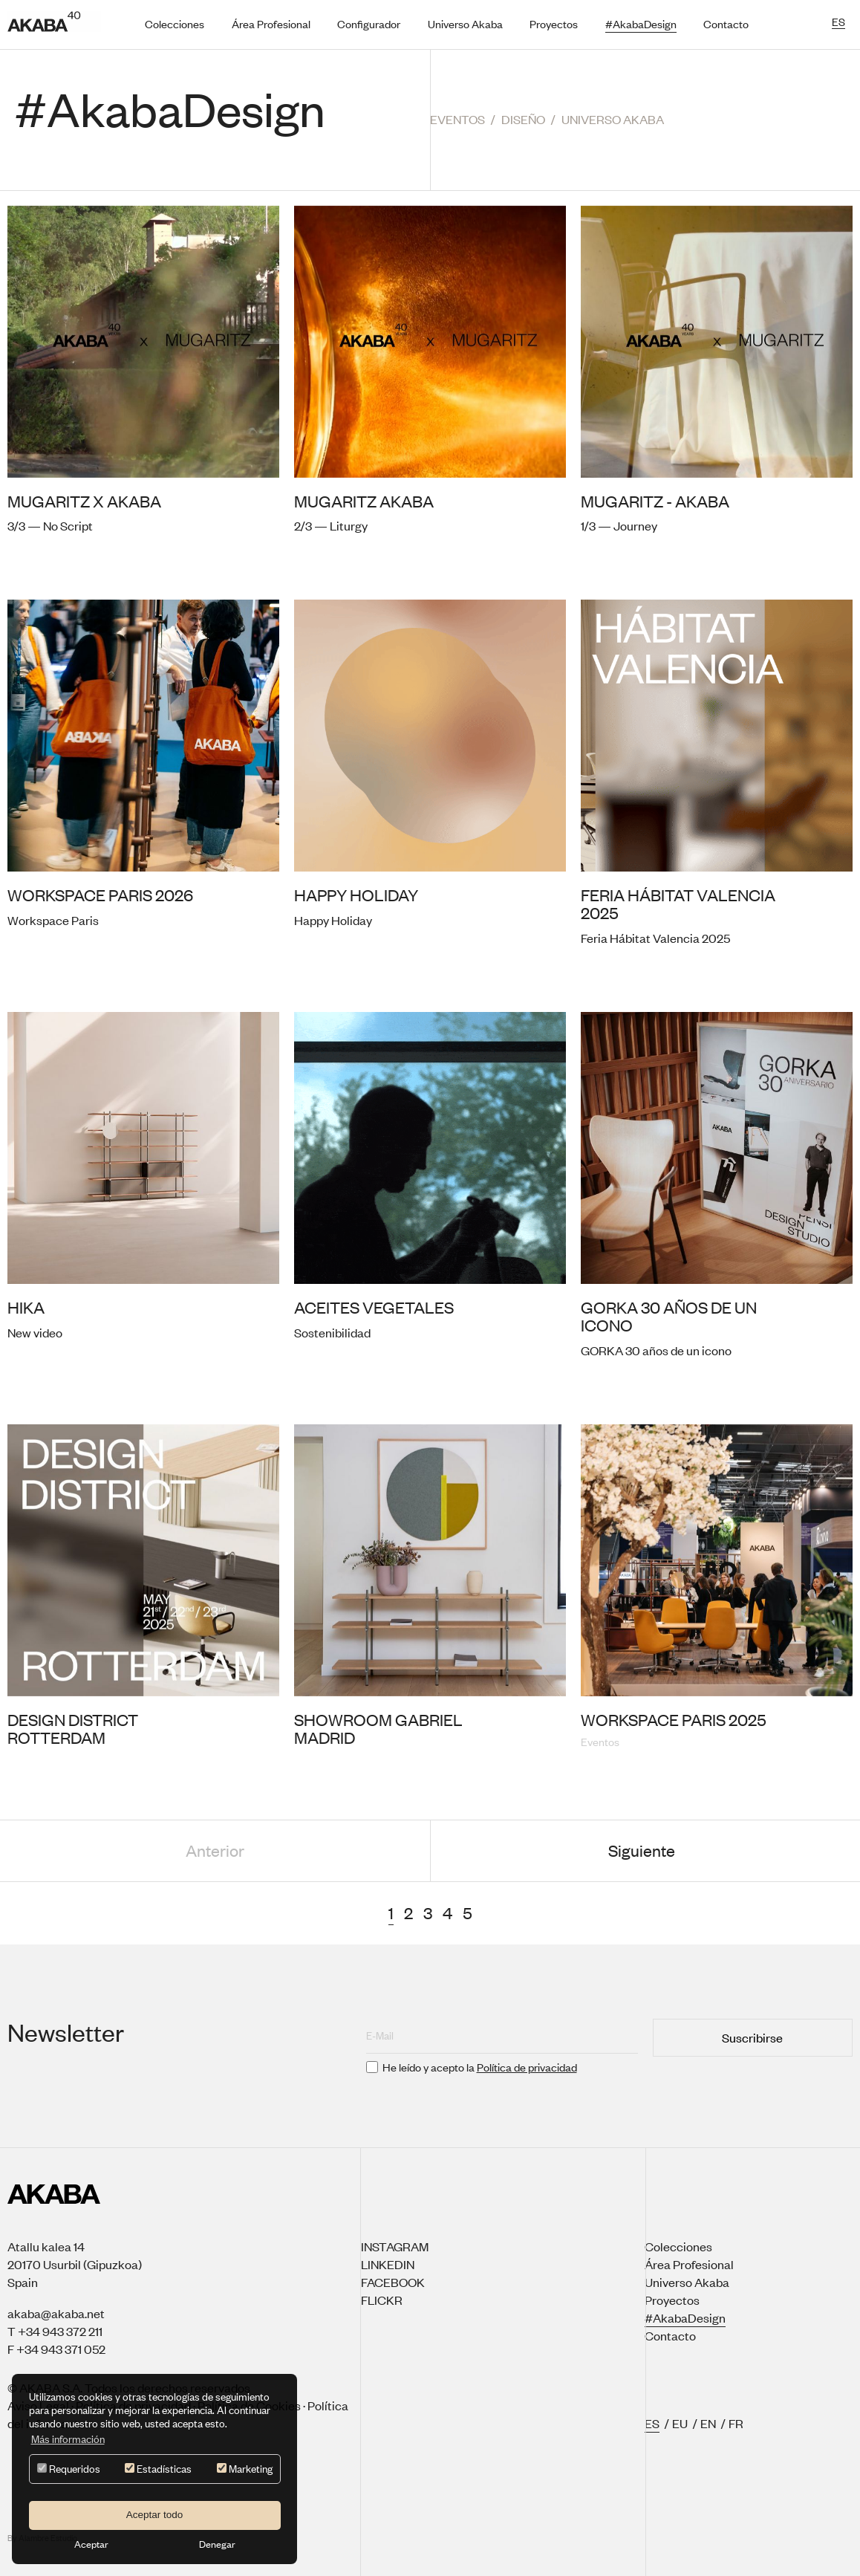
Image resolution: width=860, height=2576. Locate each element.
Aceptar (91, 2544)
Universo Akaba (465, 23)
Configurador (368, 23)
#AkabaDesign (641, 23)
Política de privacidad (527, 2067)
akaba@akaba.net (56, 2313)
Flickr (382, 2299)
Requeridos (68, 2469)
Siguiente (641, 1850)
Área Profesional (271, 23)
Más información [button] (68, 2439)
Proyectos (554, 23)
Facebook (393, 2282)
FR (736, 2423)
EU (680, 2423)
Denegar (217, 2544)
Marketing (245, 2469)
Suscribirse (752, 2037)
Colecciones (174, 23)
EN (708, 2423)
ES (652, 2423)
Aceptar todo (154, 2514)
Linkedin (387, 2264)
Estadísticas (158, 2469)
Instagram (395, 2246)
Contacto (726, 23)
